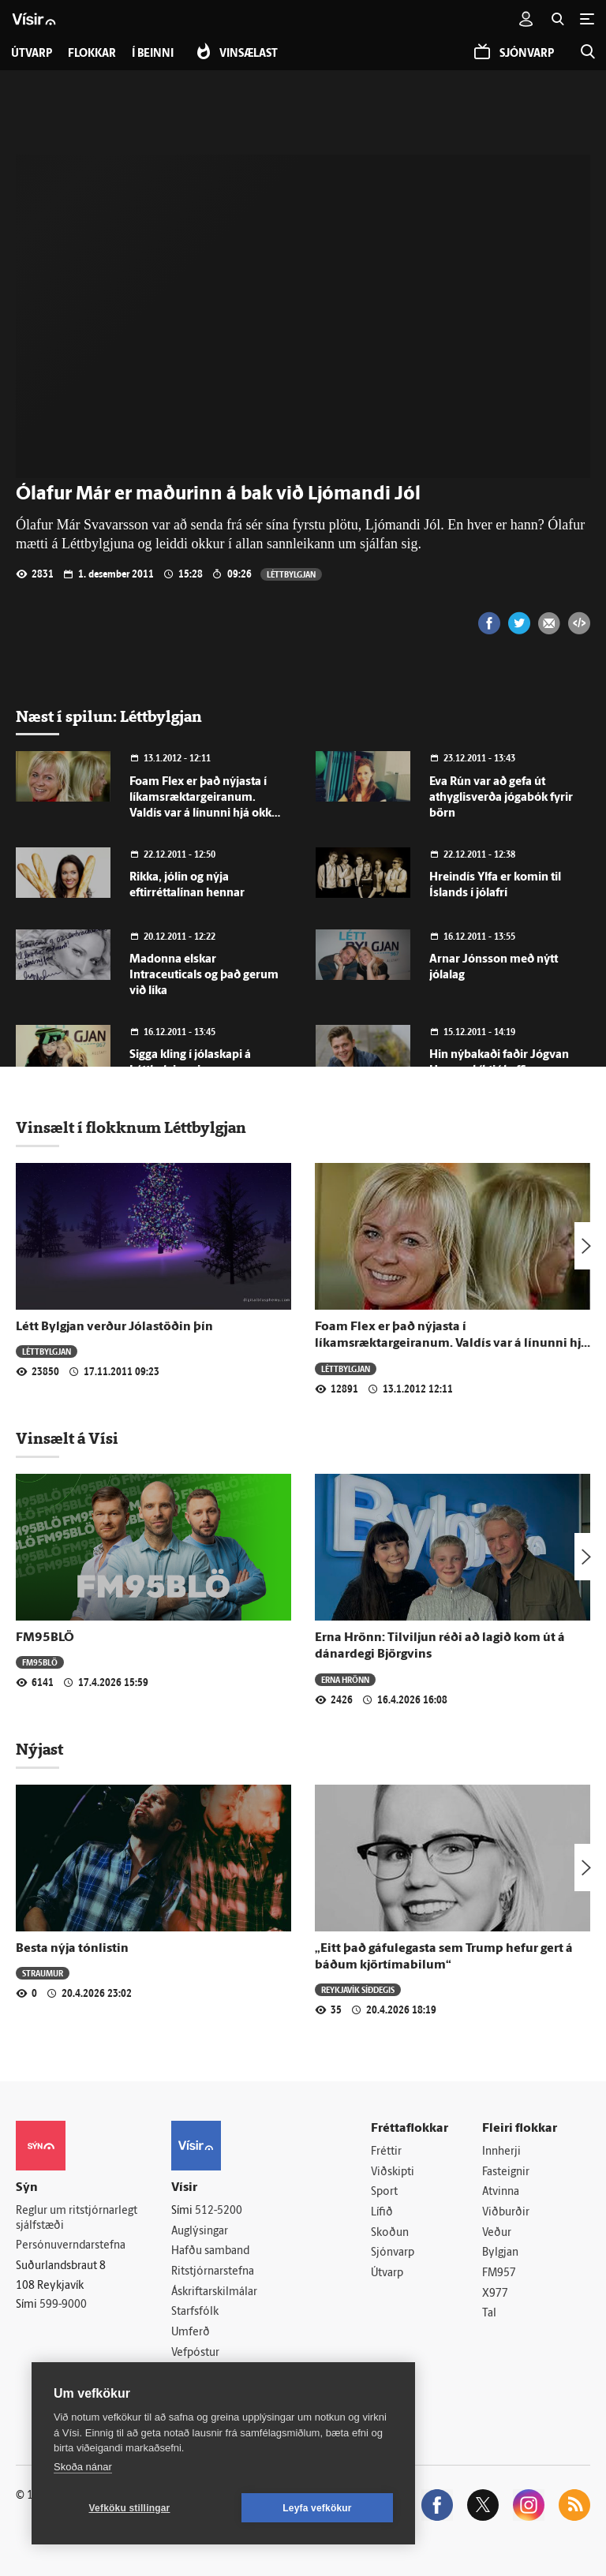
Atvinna (500, 2192)
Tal (489, 2314)
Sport (384, 2192)
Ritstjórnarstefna (212, 2272)
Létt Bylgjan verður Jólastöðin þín (114, 1327)
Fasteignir (505, 2172)
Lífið (382, 2213)
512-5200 (218, 2211)
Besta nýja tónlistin (72, 1948)
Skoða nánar (83, 2467)
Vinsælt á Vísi (67, 1438)
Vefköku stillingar (129, 2508)
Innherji (501, 2152)
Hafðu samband (210, 2251)
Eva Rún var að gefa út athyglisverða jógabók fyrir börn (501, 798)
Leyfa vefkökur (317, 2508)
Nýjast (39, 1749)
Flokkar (92, 54)
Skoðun (390, 2233)
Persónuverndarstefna (70, 2246)
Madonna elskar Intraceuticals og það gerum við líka (204, 975)
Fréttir (386, 2152)
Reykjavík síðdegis (358, 1989)
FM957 (499, 2273)
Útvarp (387, 2273)
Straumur (42, 1973)
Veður (496, 2233)
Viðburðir (505, 2213)
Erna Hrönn (345, 1679)
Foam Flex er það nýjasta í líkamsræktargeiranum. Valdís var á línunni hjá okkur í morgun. (451, 1344)
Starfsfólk (195, 2312)
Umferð (190, 2333)
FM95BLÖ (45, 1638)
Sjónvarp (392, 2253)
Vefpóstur (195, 2353)
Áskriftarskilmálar (214, 2292)
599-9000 (63, 2305)
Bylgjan (500, 2253)
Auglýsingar (199, 2232)
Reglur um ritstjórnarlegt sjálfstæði (76, 2218)
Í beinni (153, 54)
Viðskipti (392, 2172)
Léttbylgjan (291, 574)
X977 (495, 2294)
